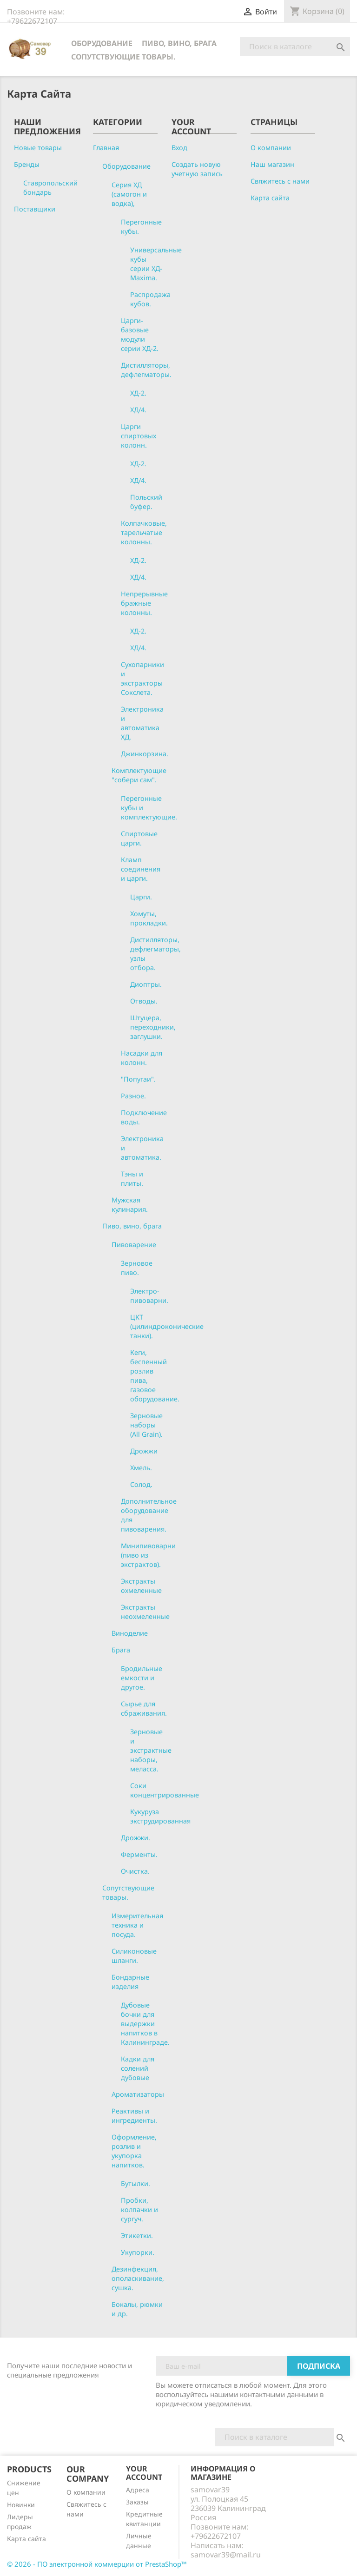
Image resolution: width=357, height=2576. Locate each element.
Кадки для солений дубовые (137, 2068)
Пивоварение (134, 1244)
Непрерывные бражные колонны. (144, 603)
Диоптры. (146, 984)
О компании (271, 147)
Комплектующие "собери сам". (139, 775)
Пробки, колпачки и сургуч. (139, 2209)
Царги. (141, 896)
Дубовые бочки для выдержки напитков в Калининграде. (145, 2024)
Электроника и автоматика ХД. (142, 723)
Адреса (137, 2489)
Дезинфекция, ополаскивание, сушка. (138, 2278)
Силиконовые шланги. (134, 1956)
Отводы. (144, 1001)
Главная (106, 147)
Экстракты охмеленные (141, 1586)
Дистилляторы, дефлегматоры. (146, 370)
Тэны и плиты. (132, 1178)
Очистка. (135, 1871)
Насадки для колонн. (141, 1058)
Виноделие (130, 1633)
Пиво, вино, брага (179, 43)
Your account (144, 2473)
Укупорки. (137, 2252)
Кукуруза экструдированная (160, 1816)
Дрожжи (144, 1451)
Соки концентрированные (164, 1790)
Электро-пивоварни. (149, 1296)
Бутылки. (135, 2183)
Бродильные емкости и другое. (141, 1677)
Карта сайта (270, 197)
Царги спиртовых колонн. (138, 435)
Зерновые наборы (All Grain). (146, 1425)
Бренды (27, 164)
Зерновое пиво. (136, 1268)
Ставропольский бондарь (50, 187)
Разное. (133, 1095)
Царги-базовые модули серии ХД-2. (140, 334)
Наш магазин (272, 164)
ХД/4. (138, 409)
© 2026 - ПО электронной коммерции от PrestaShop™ (97, 2564)
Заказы (137, 2501)
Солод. (141, 1484)
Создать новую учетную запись (197, 169)
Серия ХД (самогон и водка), (129, 194)
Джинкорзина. (144, 753)
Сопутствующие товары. (123, 57)
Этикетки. (137, 2235)
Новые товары (38, 147)
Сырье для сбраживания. (144, 1708)
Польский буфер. (146, 502)
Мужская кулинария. (130, 1205)
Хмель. (141, 1467)
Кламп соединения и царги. (140, 869)
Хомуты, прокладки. (149, 918)
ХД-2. (138, 393)
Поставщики (34, 209)
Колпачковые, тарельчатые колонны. (144, 532)
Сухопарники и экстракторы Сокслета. (142, 678)
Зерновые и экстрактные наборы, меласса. (151, 1750)
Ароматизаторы (138, 2094)
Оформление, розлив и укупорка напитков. (134, 2151)
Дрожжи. (135, 1837)
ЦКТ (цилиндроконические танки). (167, 1326)
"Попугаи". (138, 1079)
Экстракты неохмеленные (145, 1612)
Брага (121, 1649)
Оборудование (101, 43)
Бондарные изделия (130, 1982)
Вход (179, 147)
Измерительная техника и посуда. (137, 1925)
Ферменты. (139, 1854)
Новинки (21, 2504)
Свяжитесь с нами (280, 181)
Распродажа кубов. (150, 299)
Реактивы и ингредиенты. (134, 2116)
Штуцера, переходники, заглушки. (153, 1027)
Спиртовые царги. (139, 838)
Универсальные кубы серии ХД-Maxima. (156, 263)
